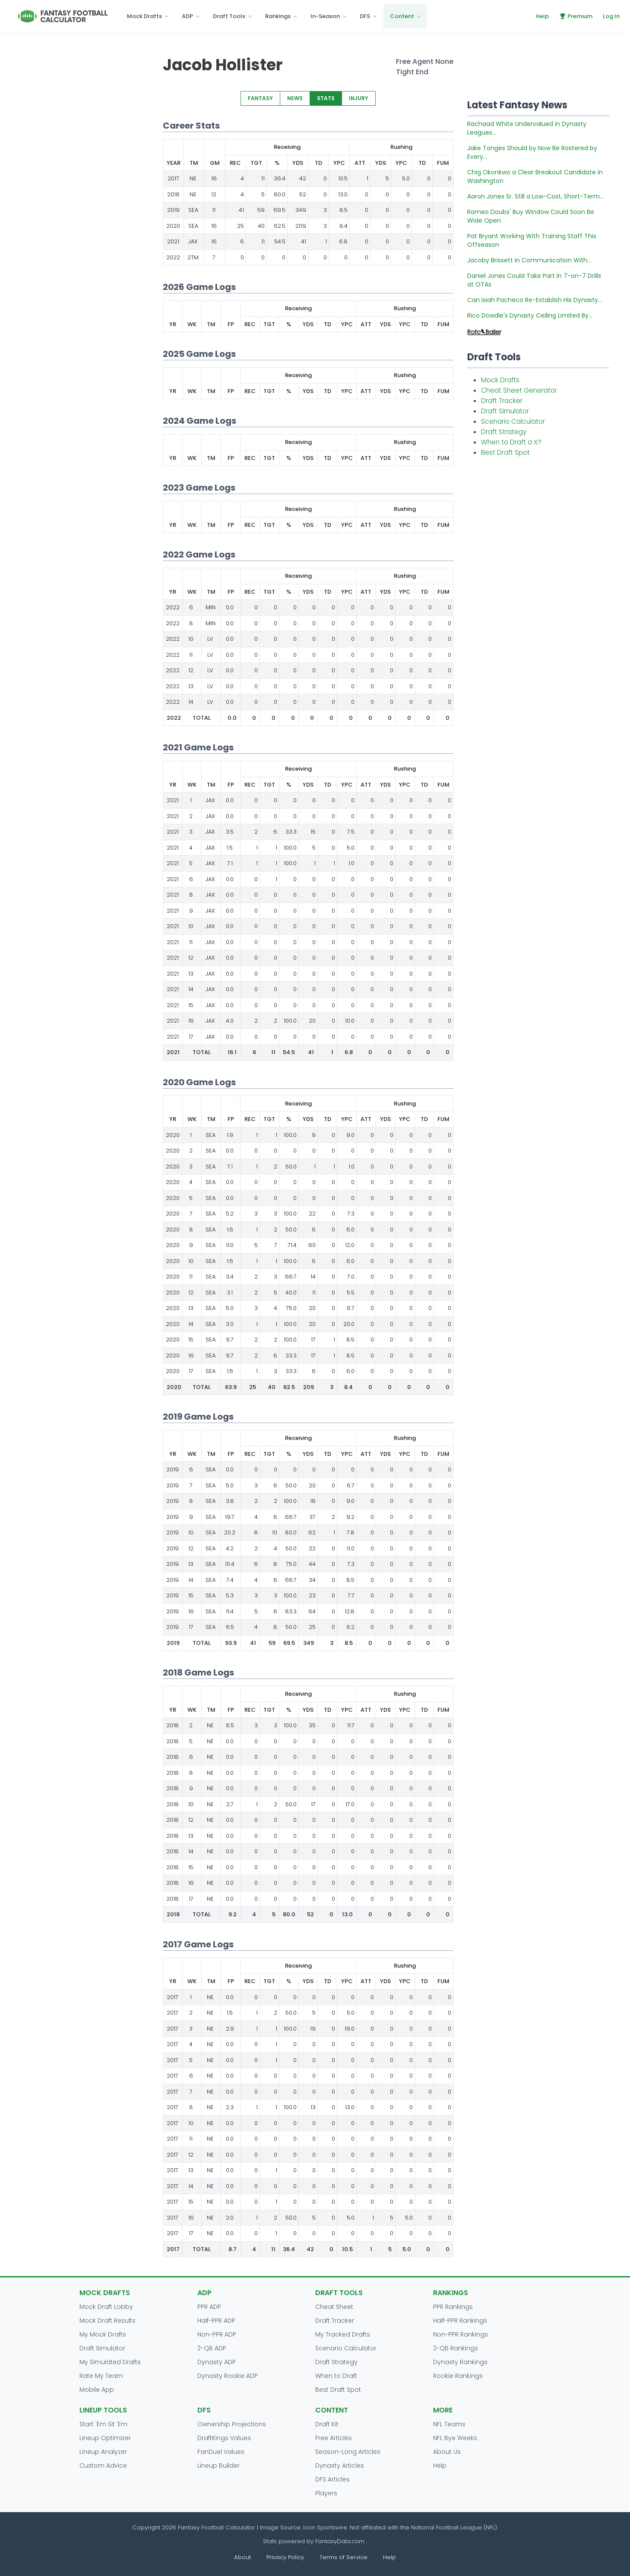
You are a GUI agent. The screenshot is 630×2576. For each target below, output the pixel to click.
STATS (326, 98)
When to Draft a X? (511, 442)
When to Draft (336, 2375)
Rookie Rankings (458, 2375)
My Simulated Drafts (110, 2362)
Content (402, 16)
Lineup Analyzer (103, 2451)
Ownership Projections (231, 2424)
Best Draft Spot (505, 452)
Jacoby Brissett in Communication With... (529, 260)
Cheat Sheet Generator (519, 390)
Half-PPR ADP (216, 2320)
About (242, 2557)
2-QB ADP (211, 2348)
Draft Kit (327, 2424)
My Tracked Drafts (342, 2334)
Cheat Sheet (334, 2306)
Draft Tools (229, 16)
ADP (187, 16)
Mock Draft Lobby (106, 2306)
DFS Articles (332, 2479)
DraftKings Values (224, 2438)
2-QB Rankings (455, 2348)
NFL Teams (449, 2424)
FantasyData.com (340, 2541)
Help (542, 16)
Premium (575, 16)
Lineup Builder (218, 2465)
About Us (447, 2451)
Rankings (278, 16)
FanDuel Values (220, 2451)
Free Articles (333, 2438)
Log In (611, 16)
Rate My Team (101, 2375)
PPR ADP (209, 2306)
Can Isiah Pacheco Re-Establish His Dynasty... (534, 300)
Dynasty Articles (339, 2465)
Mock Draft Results (107, 2320)
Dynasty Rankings (460, 2362)
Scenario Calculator (513, 421)
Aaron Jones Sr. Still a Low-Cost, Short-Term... (535, 196)
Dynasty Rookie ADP (227, 2375)
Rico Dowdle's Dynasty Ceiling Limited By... (529, 315)
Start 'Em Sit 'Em (103, 2424)
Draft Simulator (505, 411)
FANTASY (260, 98)
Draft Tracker (501, 400)
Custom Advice (103, 2465)
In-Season (325, 16)
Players (326, 2493)
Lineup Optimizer (105, 2438)
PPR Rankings (453, 2306)
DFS (365, 16)
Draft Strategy (503, 431)
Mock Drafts (144, 16)
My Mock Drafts (102, 2334)
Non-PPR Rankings (460, 2334)
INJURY (358, 98)
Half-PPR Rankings (460, 2320)
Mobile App (96, 2389)
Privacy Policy (285, 2557)
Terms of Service (343, 2557)
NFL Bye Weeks (455, 2438)
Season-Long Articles (347, 2451)
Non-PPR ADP (216, 2334)
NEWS (295, 98)
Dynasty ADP (216, 2362)
